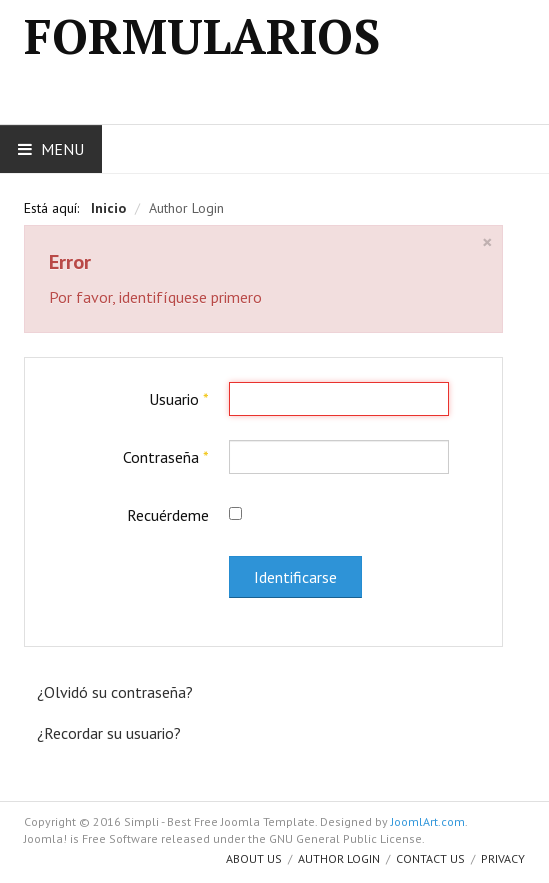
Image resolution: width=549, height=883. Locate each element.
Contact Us (430, 858)
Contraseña (166, 457)
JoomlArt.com (428, 821)
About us (254, 858)
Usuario (179, 399)
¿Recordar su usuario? (109, 733)
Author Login (339, 858)
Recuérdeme (168, 515)
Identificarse (295, 577)
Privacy (503, 858)
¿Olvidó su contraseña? (115, 692)
